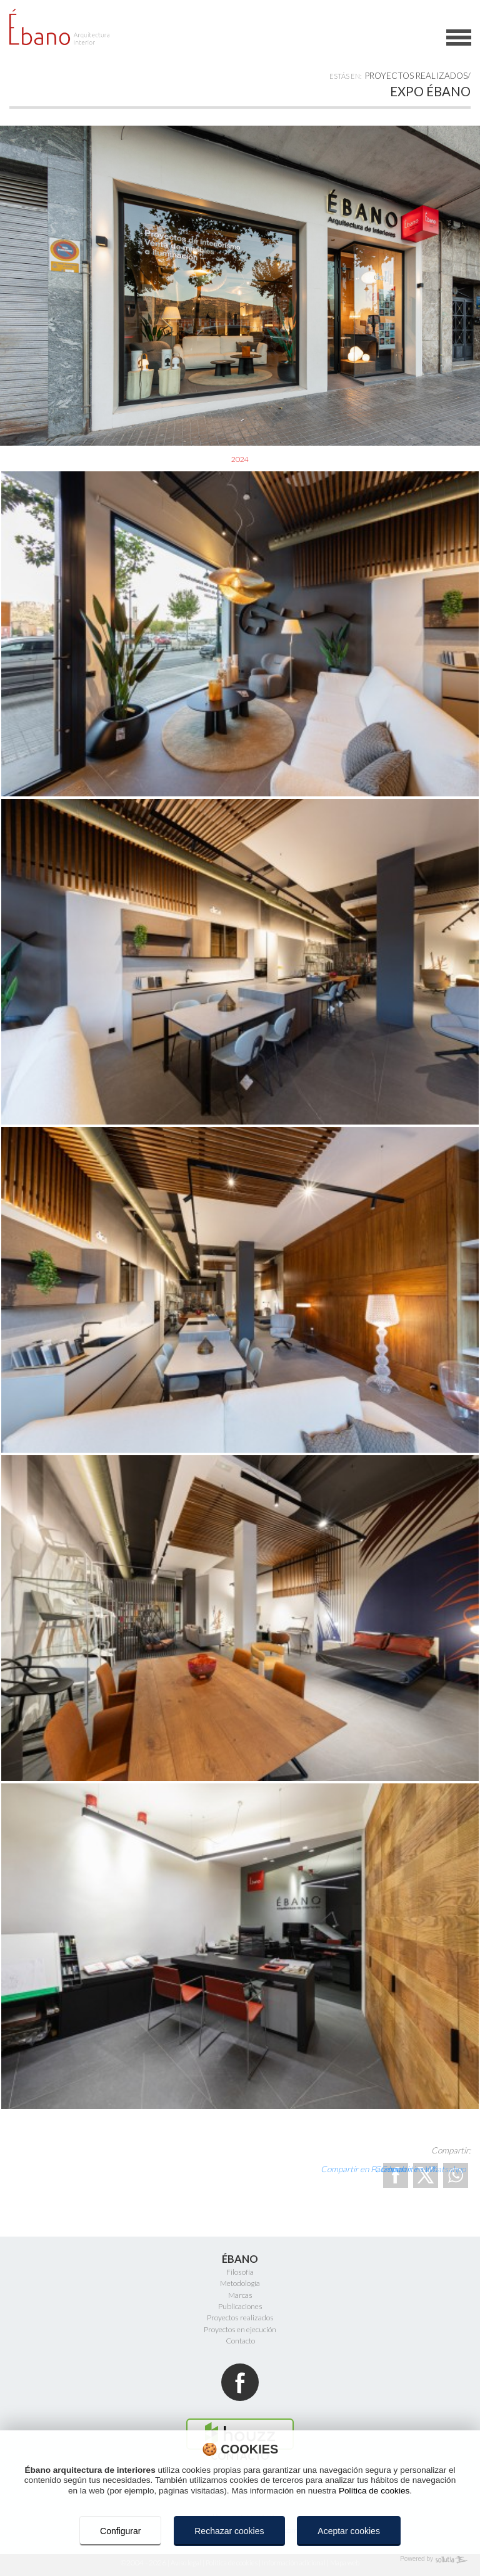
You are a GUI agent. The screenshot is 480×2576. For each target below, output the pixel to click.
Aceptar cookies (349, 2531)
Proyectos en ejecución (240, 2329)
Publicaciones (240, 2306)
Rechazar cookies (229, 2531)
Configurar (120, 2531)
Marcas (240, 2295)
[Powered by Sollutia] (240, 2559)
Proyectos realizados (416, 76)
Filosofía (240, 2272)
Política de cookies (374, 2490)
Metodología (240, 2283)
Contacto (240, 2340)
